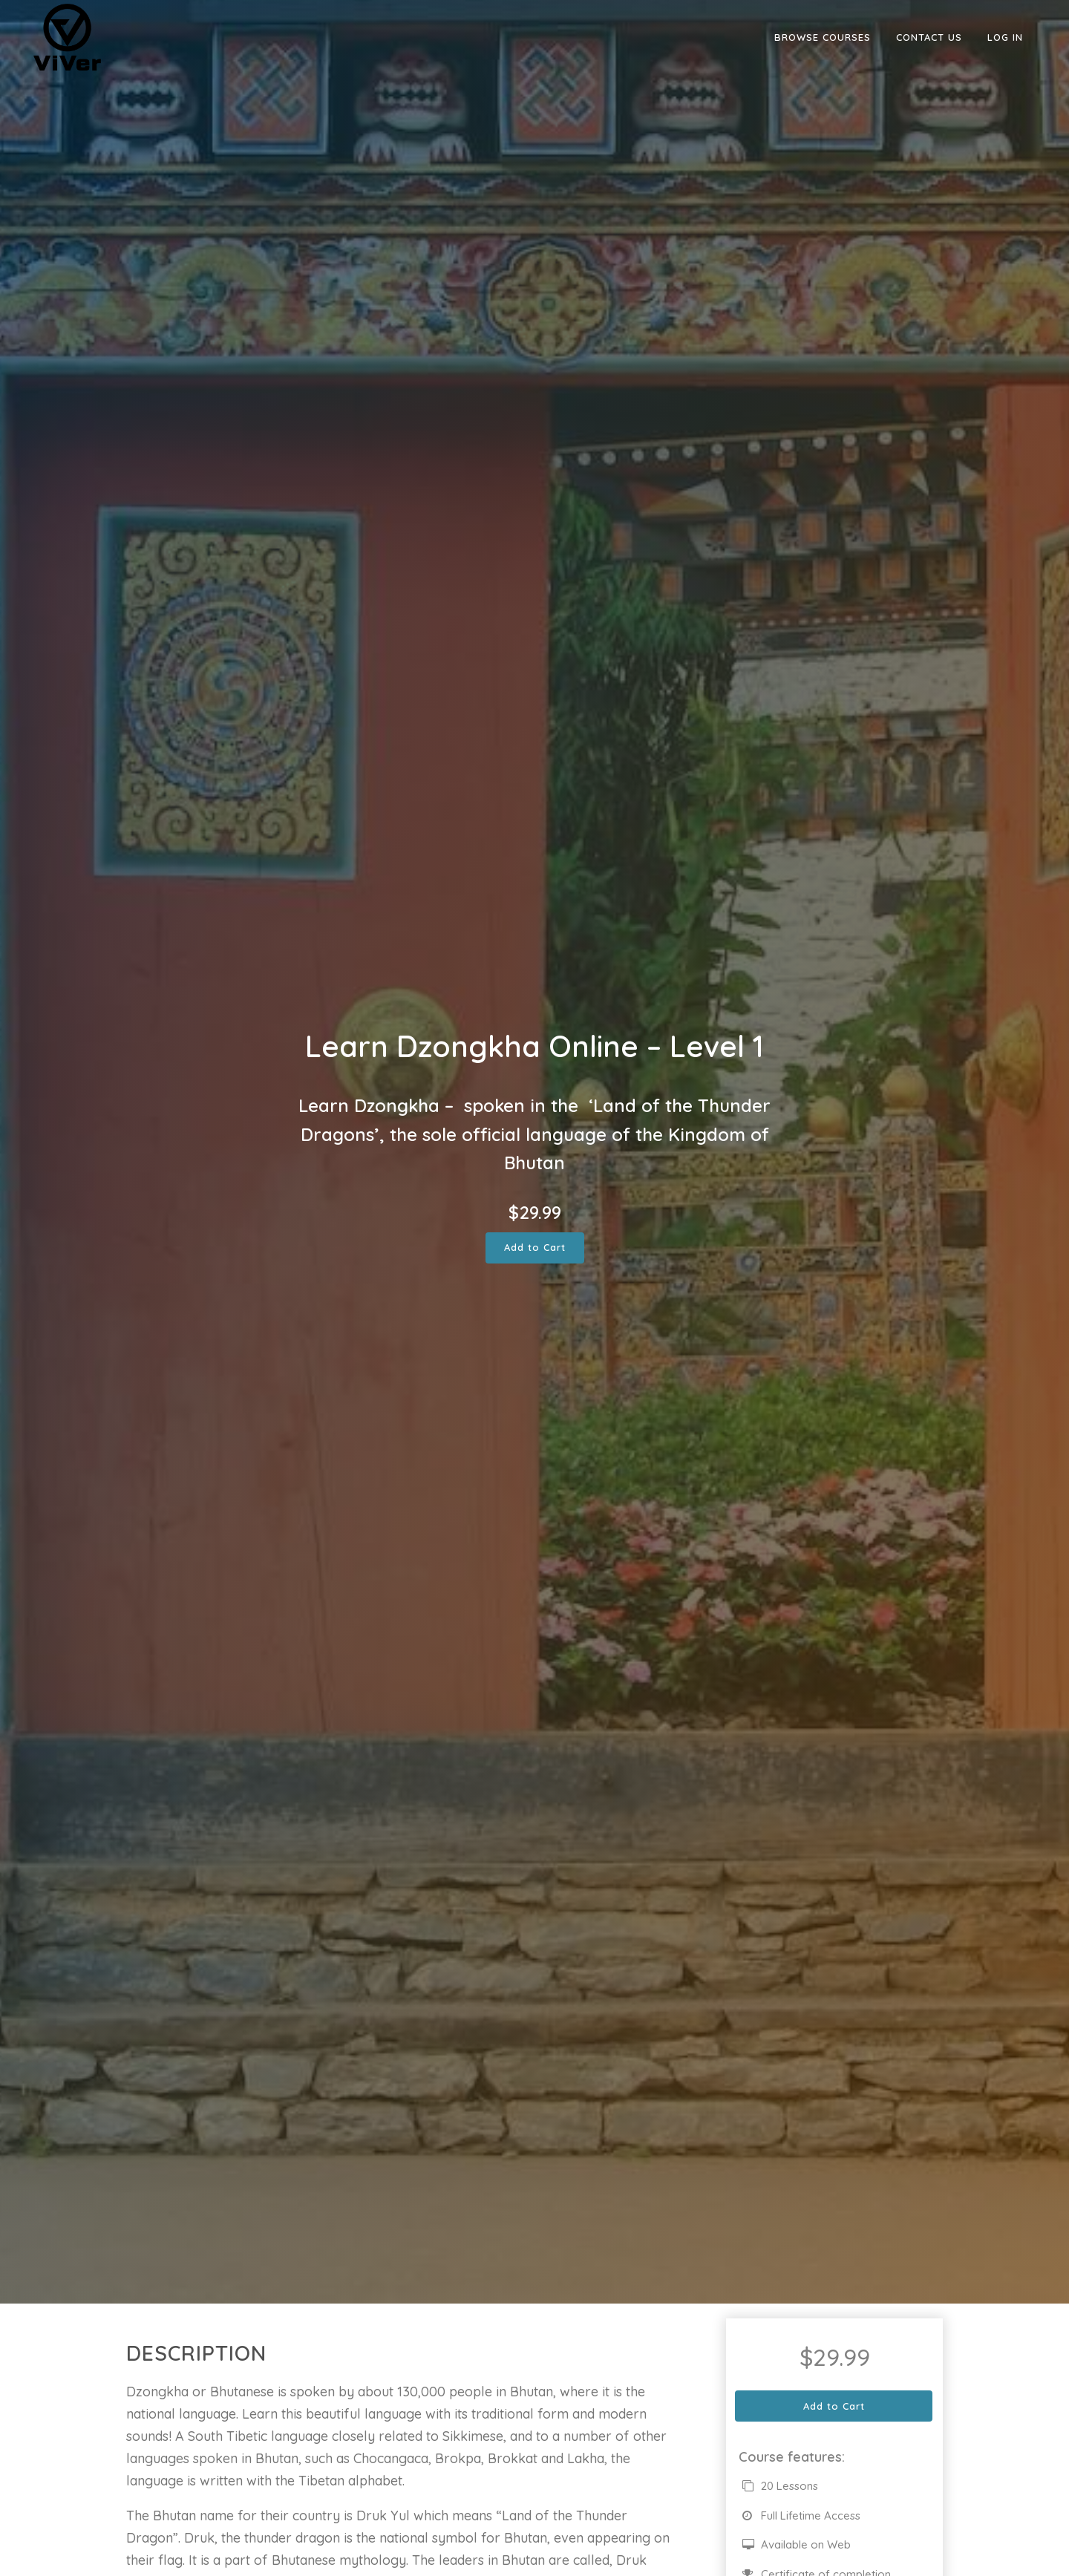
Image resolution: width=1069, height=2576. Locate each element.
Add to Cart (535, 1247)
